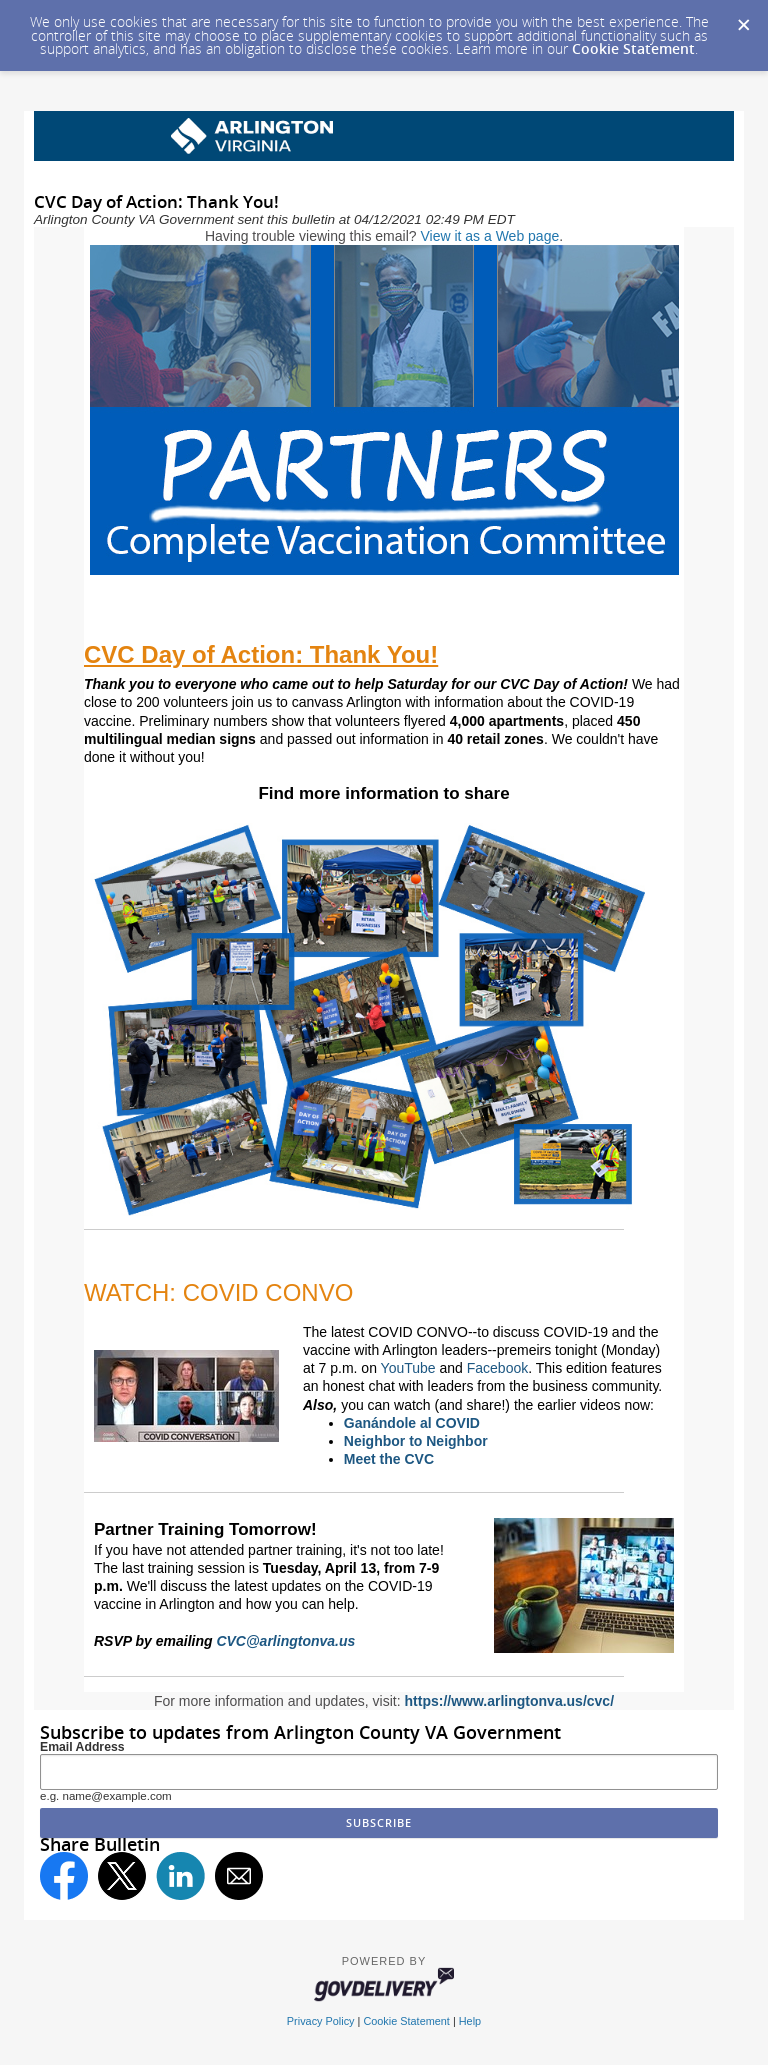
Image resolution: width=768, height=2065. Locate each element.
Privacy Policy (321, 2021)
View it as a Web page (489, 236)
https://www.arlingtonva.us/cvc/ (510, 1701)
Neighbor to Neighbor (416, 1441)
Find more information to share (383, 793)
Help (470, 2021)
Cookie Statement (633, 48)
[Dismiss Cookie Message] (743, 19)
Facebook (497, 1368)
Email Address (82, 1747)
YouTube (408, 1368)
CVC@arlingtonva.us (285, 1641)
